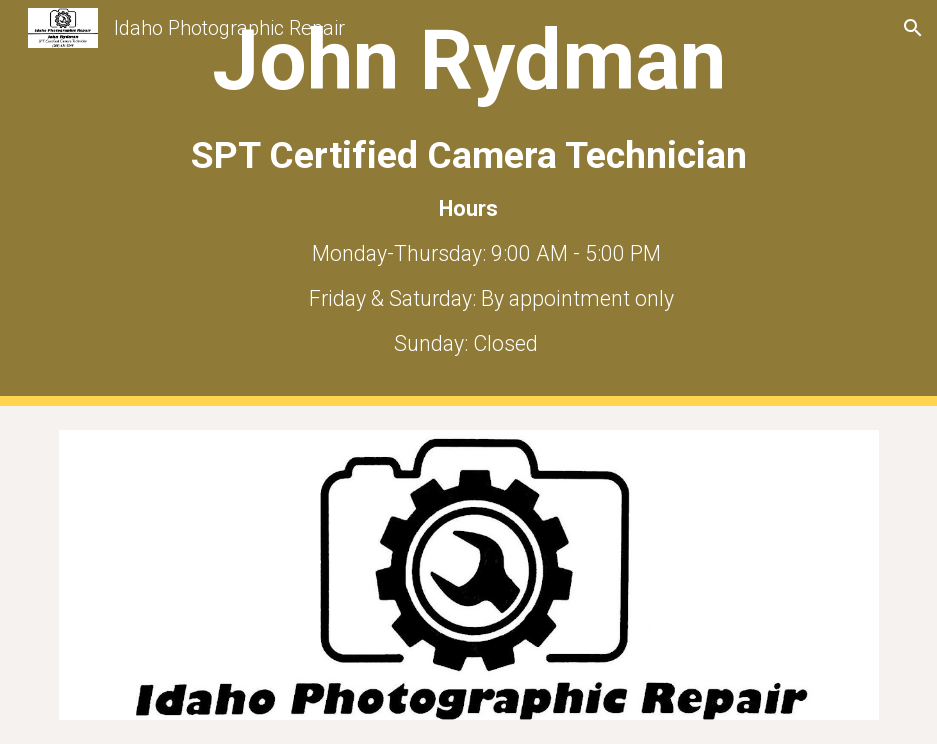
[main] (469, 203)
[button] (913, 28)
